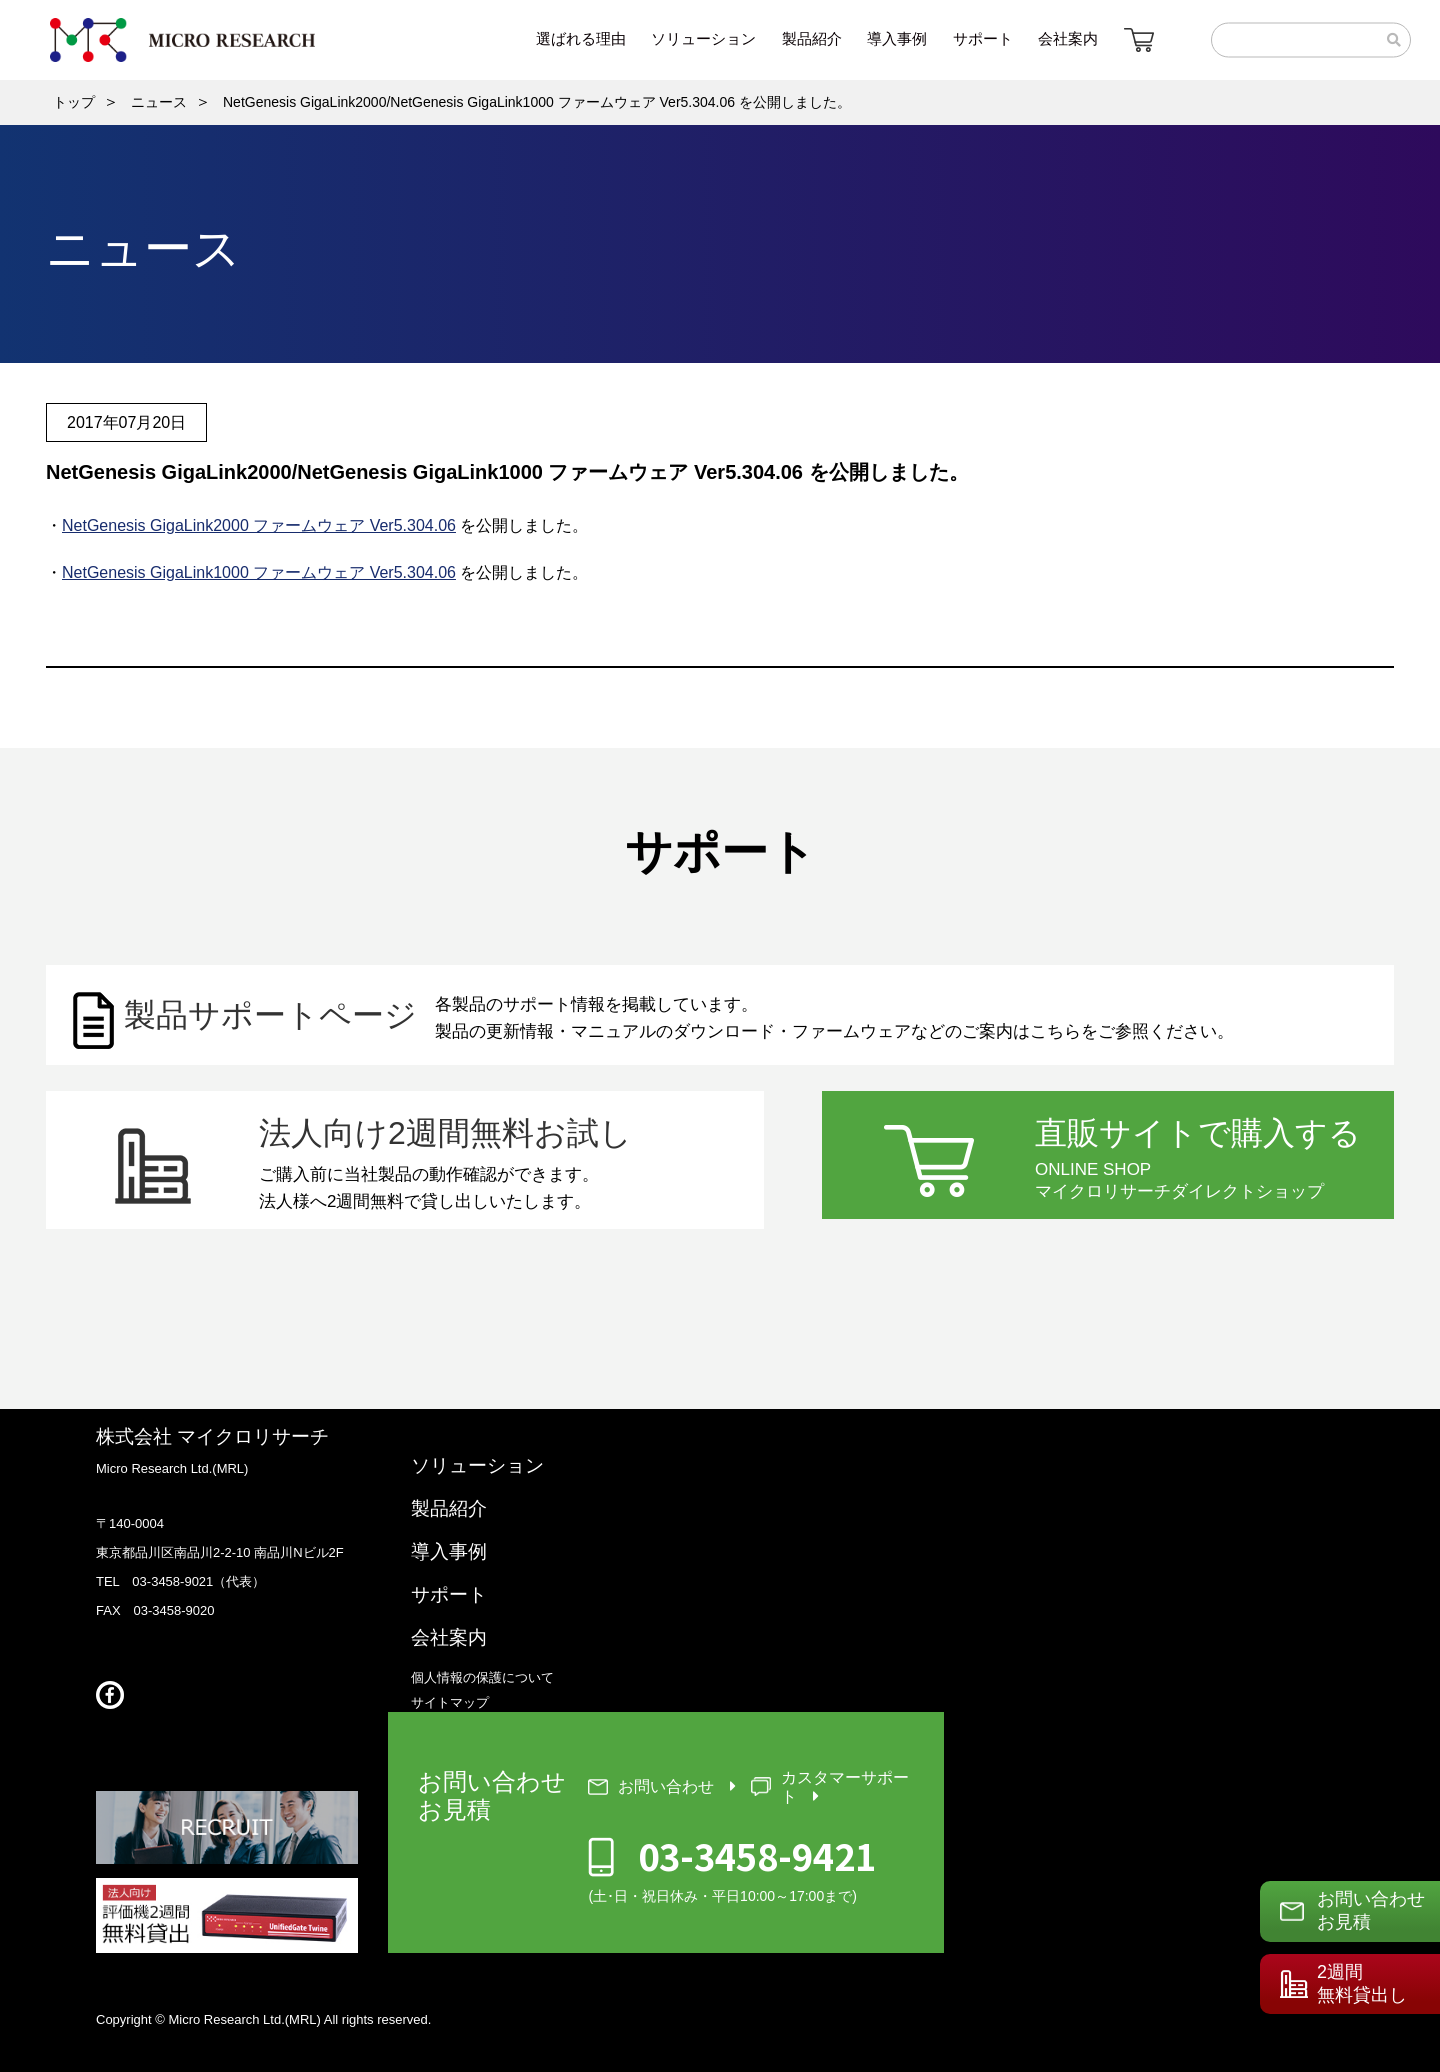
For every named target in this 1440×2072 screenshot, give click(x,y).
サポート (449, 1594)
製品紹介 (449, 1508)
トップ (74, 102)
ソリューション (477, 1465)
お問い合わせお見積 (1371, 1910)
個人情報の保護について (482, 1677)
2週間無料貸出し (1362, 1983)
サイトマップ (450, 1702)
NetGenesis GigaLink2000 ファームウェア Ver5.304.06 (259, 525)
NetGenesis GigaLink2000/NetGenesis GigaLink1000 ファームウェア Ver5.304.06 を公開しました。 (537, 102)
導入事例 (449, 1551)
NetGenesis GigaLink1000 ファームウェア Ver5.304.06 (259, 572)
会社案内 (449, 1637)
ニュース (159, 102)
